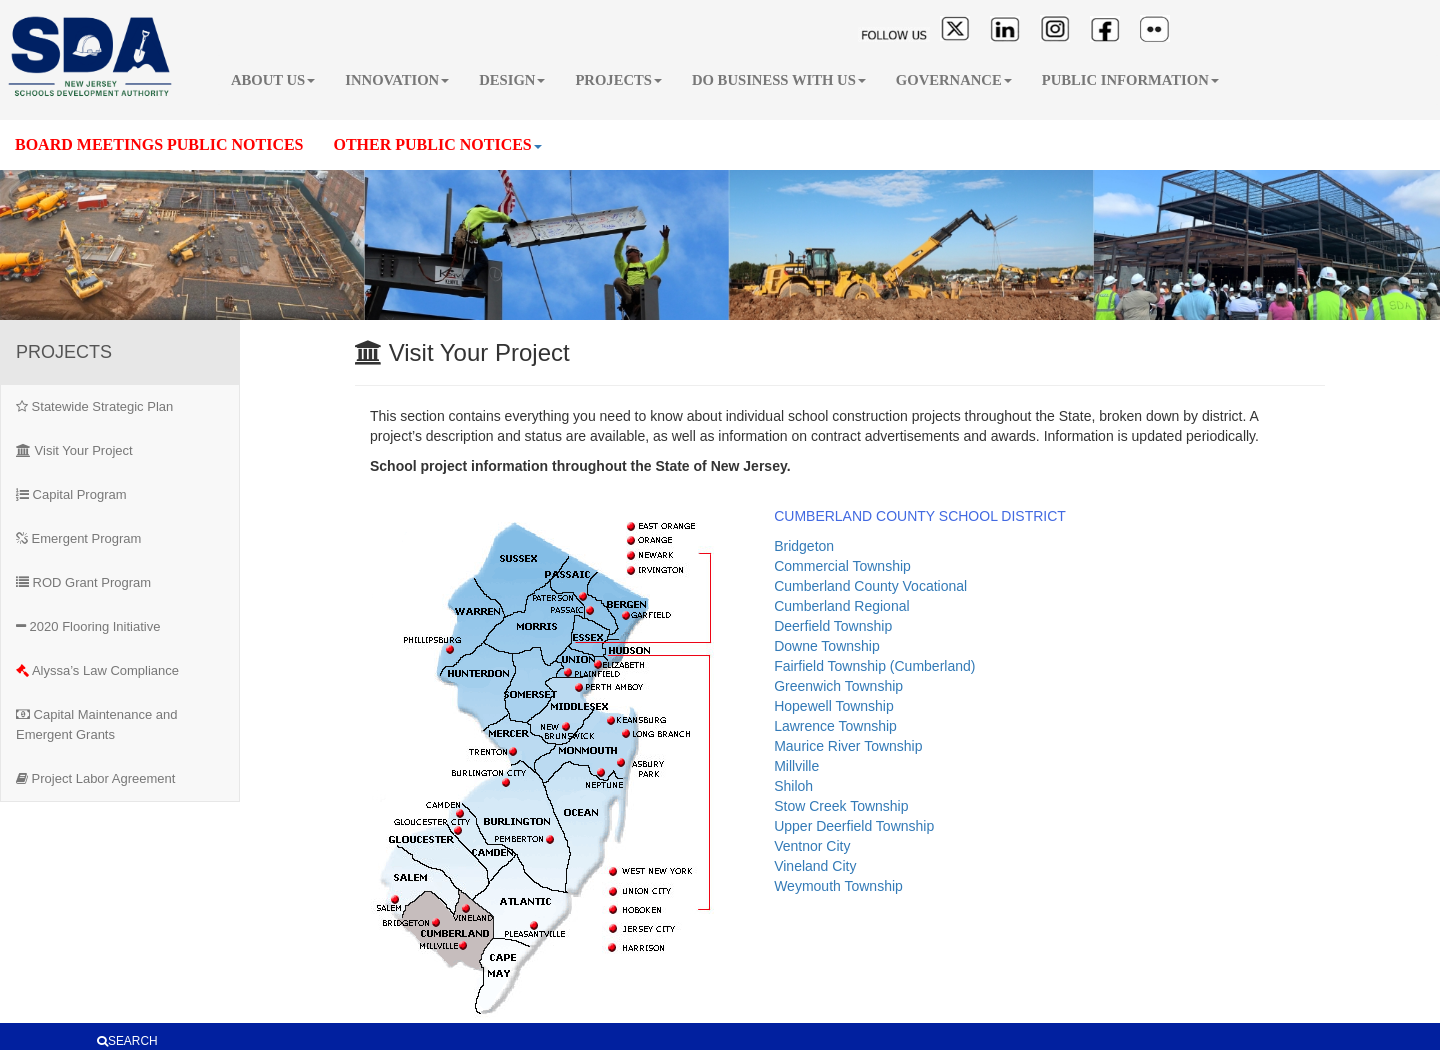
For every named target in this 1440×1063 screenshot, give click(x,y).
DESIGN (512, 80)
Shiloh (793, 786)
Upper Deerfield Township (854, 826)
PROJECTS (618, 80)
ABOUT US (273, 80)
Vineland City (815, 866)
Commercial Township (842, 566)
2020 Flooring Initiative (88, 626)
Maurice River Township (848, 746)
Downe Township (827, 646)
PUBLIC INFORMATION (1130, 80)
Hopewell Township (834, 706)
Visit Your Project (74, 450)
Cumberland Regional (841, 606)
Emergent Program (78, 538)
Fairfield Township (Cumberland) (874, 666)
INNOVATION (397, 80)
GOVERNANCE (954, 80)
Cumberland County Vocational (870, 586)
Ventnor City (812, 846)
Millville (796, 766)
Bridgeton (804, 546)
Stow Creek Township (841, 806)
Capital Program (71, 494)
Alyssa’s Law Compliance (97, 670)
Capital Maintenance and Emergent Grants (96, 724)
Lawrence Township (835, 726)
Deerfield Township (833, 626)
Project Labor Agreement (95, 778)
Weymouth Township (838, 886)
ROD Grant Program (83, 582)
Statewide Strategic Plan (94, 406)
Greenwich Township (838, 686)
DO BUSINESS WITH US (779, 80)
